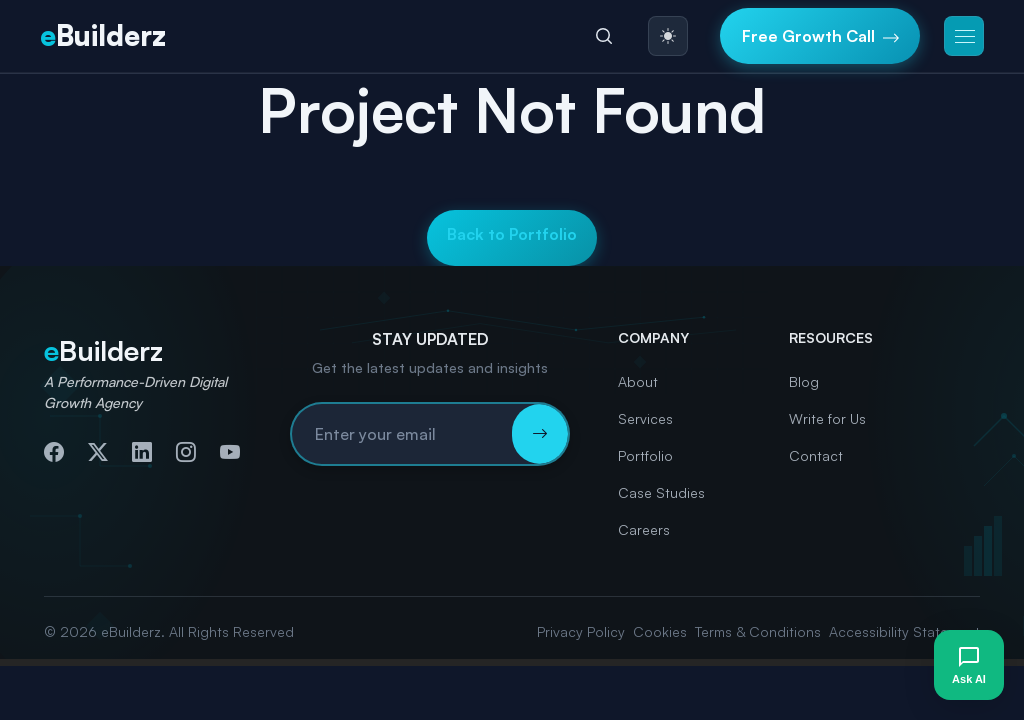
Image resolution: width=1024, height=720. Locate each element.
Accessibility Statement (904, 631)
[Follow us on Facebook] (54, 452)
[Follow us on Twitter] (98, 452)
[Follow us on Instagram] (186, 452)
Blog (804, 381)
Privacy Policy (581, 631)
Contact (816, 455)
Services (645, 418)
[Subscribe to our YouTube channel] (230, 452)
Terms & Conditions (758, 631)
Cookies (660, 631)
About (638, 381)
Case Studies (661, 492)
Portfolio (645, 455)
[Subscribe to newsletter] (540, 434)
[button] (964, 36)
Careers (644, 529)
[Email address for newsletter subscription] (402, 434)
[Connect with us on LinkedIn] (142, 452)
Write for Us (827, 418)
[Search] (604, 36)
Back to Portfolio (512, 234)
